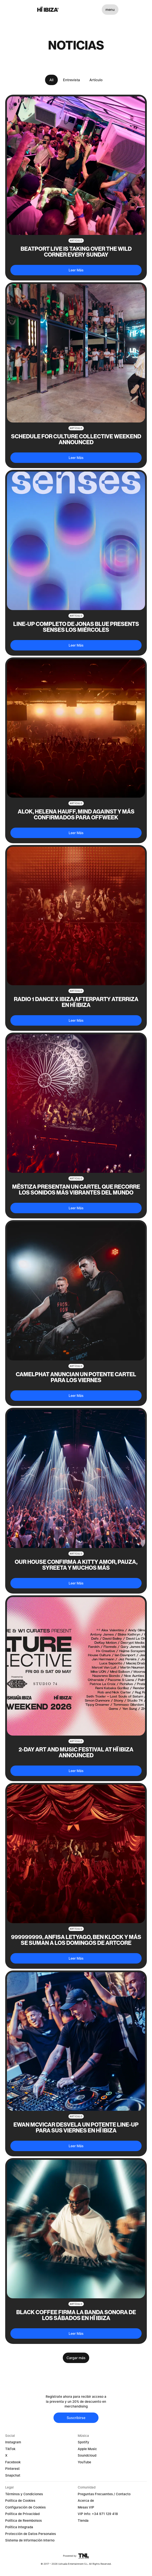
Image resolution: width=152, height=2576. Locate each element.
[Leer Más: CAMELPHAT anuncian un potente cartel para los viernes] (76, 1377)
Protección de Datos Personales (30, 2534)
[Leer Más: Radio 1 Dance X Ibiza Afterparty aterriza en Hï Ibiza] (76, 1002)
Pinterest (12, 2469)
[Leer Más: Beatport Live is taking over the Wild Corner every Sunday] (76, 252)
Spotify (83, 2442)
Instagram (13, 2442)
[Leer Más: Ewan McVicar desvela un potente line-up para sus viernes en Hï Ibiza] (76, 2128)
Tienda (83, 2520)
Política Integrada (19, 2527)
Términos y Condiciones (24, 2494)
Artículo (96, 80)
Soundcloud (87, 2455)
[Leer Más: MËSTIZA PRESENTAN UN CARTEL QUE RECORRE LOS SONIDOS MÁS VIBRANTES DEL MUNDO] (76, 1190)
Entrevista (71, 80)
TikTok (10, 2449)
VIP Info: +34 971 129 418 (98, 2514)
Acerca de (86, 2500)
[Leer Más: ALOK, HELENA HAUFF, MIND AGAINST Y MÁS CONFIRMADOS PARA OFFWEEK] (76, 815)
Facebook (13, 2462)
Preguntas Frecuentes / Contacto (104, 2494)
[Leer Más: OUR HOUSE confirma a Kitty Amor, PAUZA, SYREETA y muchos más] (76, 1565)
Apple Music (87, 2449)
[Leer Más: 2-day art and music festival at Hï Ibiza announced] (76, 1753)
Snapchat (12, 2475)
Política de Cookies (20, 2500)
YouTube (84, 2462)
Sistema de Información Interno (30, 2540)
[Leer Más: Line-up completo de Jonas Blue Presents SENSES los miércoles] (76, 627)
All (51, 80)
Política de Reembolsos (23, 2520)
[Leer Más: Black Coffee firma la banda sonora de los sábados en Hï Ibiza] (76, 2315)
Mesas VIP (86, 2507)
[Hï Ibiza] (48, 9)
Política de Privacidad (22, 2514)
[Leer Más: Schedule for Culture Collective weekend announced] (76, 440)
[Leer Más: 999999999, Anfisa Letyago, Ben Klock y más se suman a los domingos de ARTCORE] (76, 1940)
